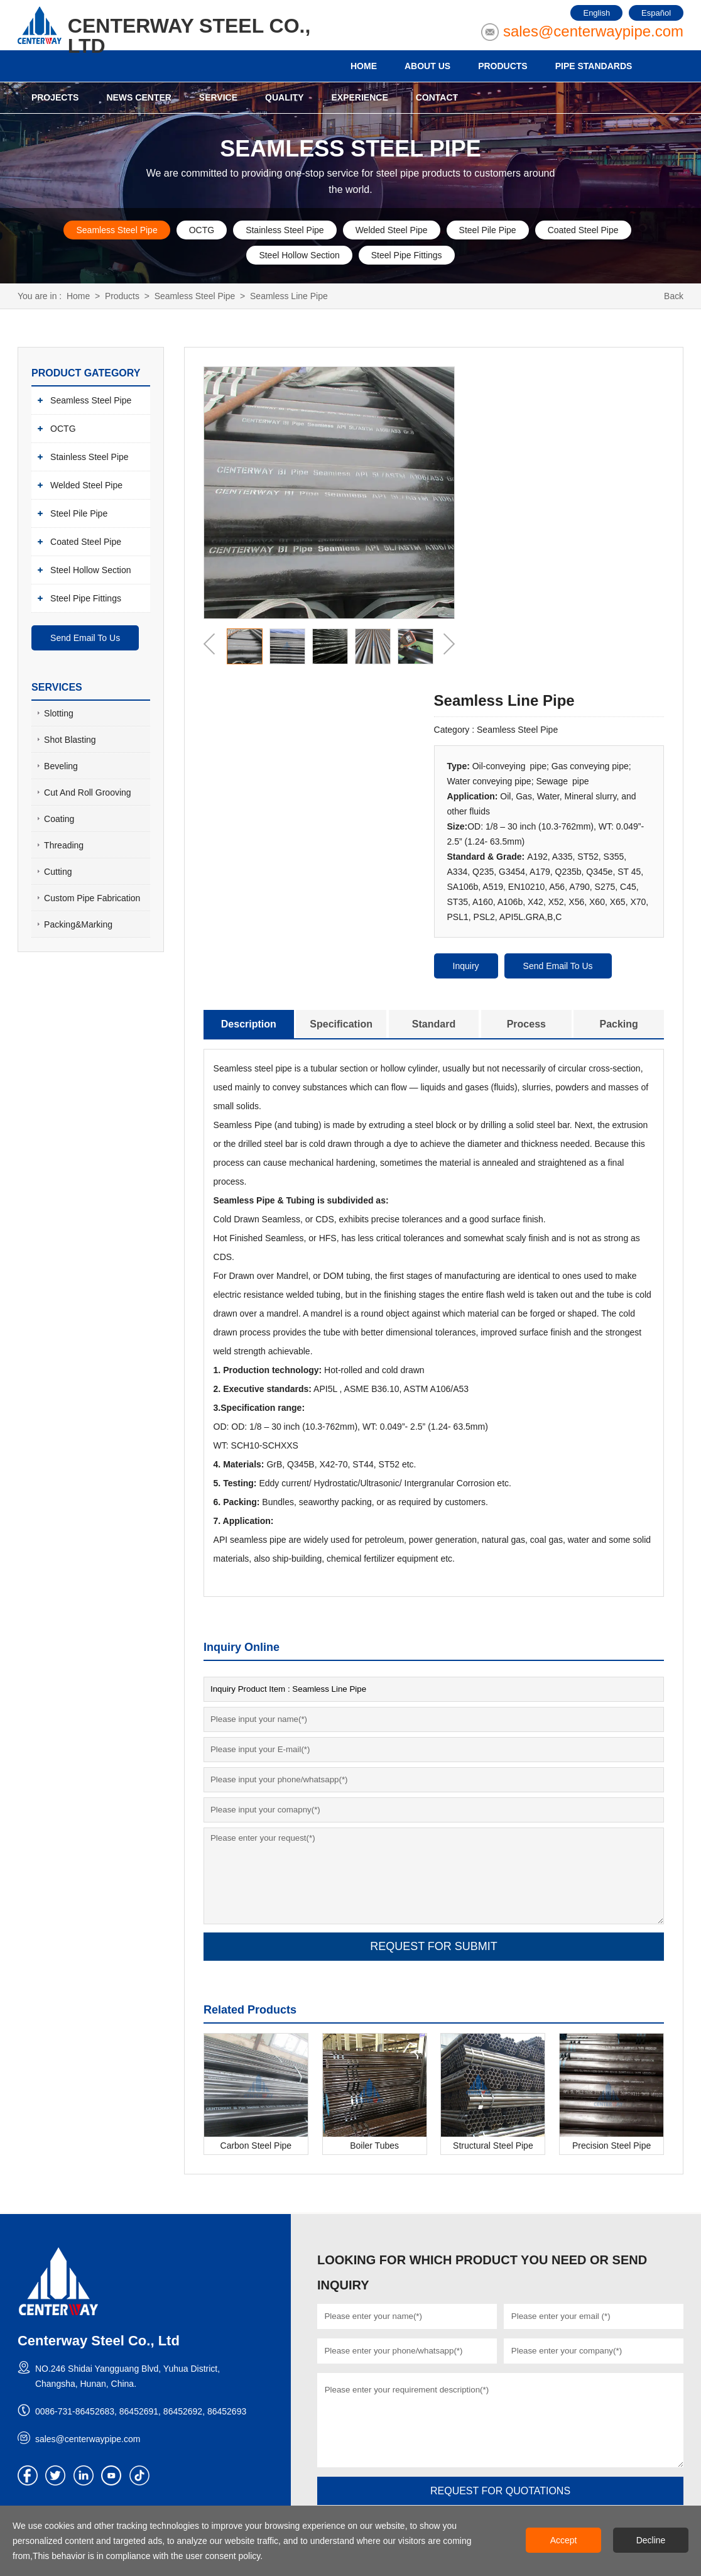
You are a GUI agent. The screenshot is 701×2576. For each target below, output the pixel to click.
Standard (433, 1024)
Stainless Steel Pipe (285, 230)
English (596, 13)
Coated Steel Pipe (583, 230)
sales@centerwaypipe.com (593, 31)
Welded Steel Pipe (392, 230)
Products (122, 296)
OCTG (201, 230)
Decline (651, 2540)
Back (673, 296)
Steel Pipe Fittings (406, 255)
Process (526, 1024)
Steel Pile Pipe (487, 230)
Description (248, 1024)
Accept (563, 2540)
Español (656, 13)
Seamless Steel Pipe (116, 230)
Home (78, 296)
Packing (618, 1024)
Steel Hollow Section (299, 255)
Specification (341, 1024)
